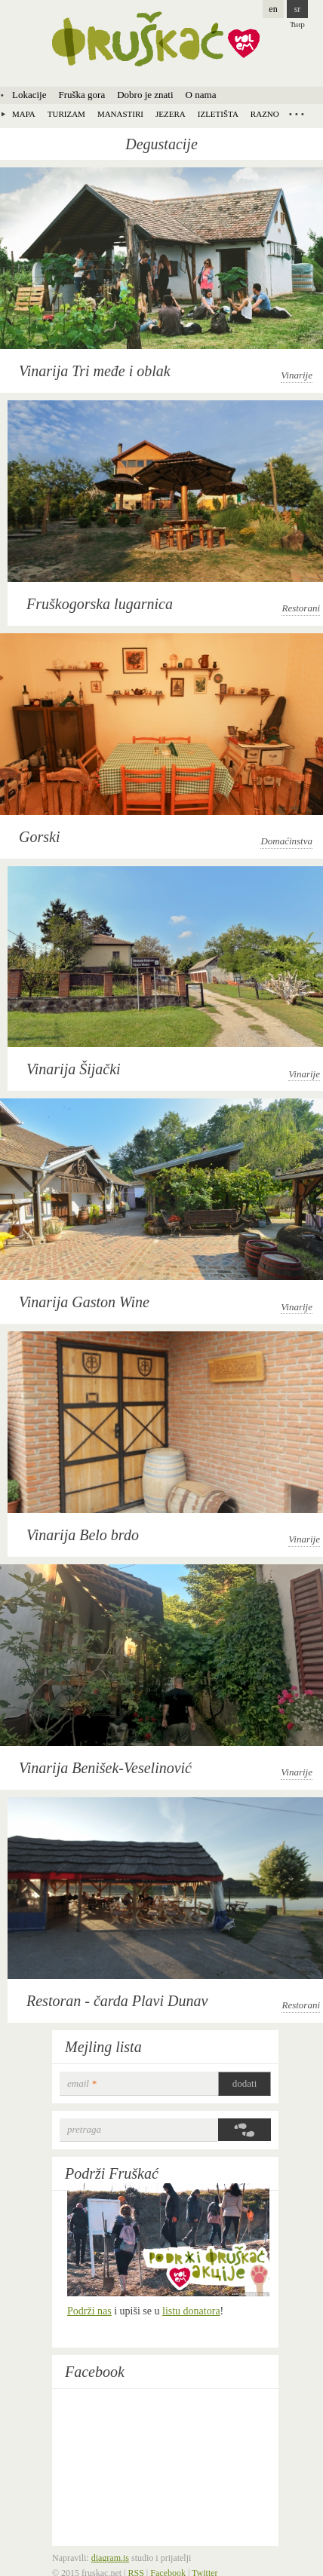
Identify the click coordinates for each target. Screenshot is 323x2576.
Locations (296, 114)
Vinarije (296, 375)
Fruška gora (81, 94)
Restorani (300, 608)
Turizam (66, 113)
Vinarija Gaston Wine (84, 1302)
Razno (265, 113)
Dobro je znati (145, 94)
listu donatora (191, 2311)
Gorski (39, 837)
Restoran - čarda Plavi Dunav (117, 2000)
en (273, 9)
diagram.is (110, 2558)
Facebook (95, 2371)
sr (297, 9)
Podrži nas (89, 2311)
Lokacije (29, 94)
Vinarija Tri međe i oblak (95, 371)
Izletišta (218, 113)
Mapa (23, 113)
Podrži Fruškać (111, 2173)
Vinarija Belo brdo (82, 1535)
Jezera (170, 113)
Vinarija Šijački (73, 1069)
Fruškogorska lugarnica (99, 604)
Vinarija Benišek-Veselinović (105, 1768)
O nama (201, 94)
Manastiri (120, 113)
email (82, 2083)
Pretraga (84, 2129)
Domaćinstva (286, 841)
